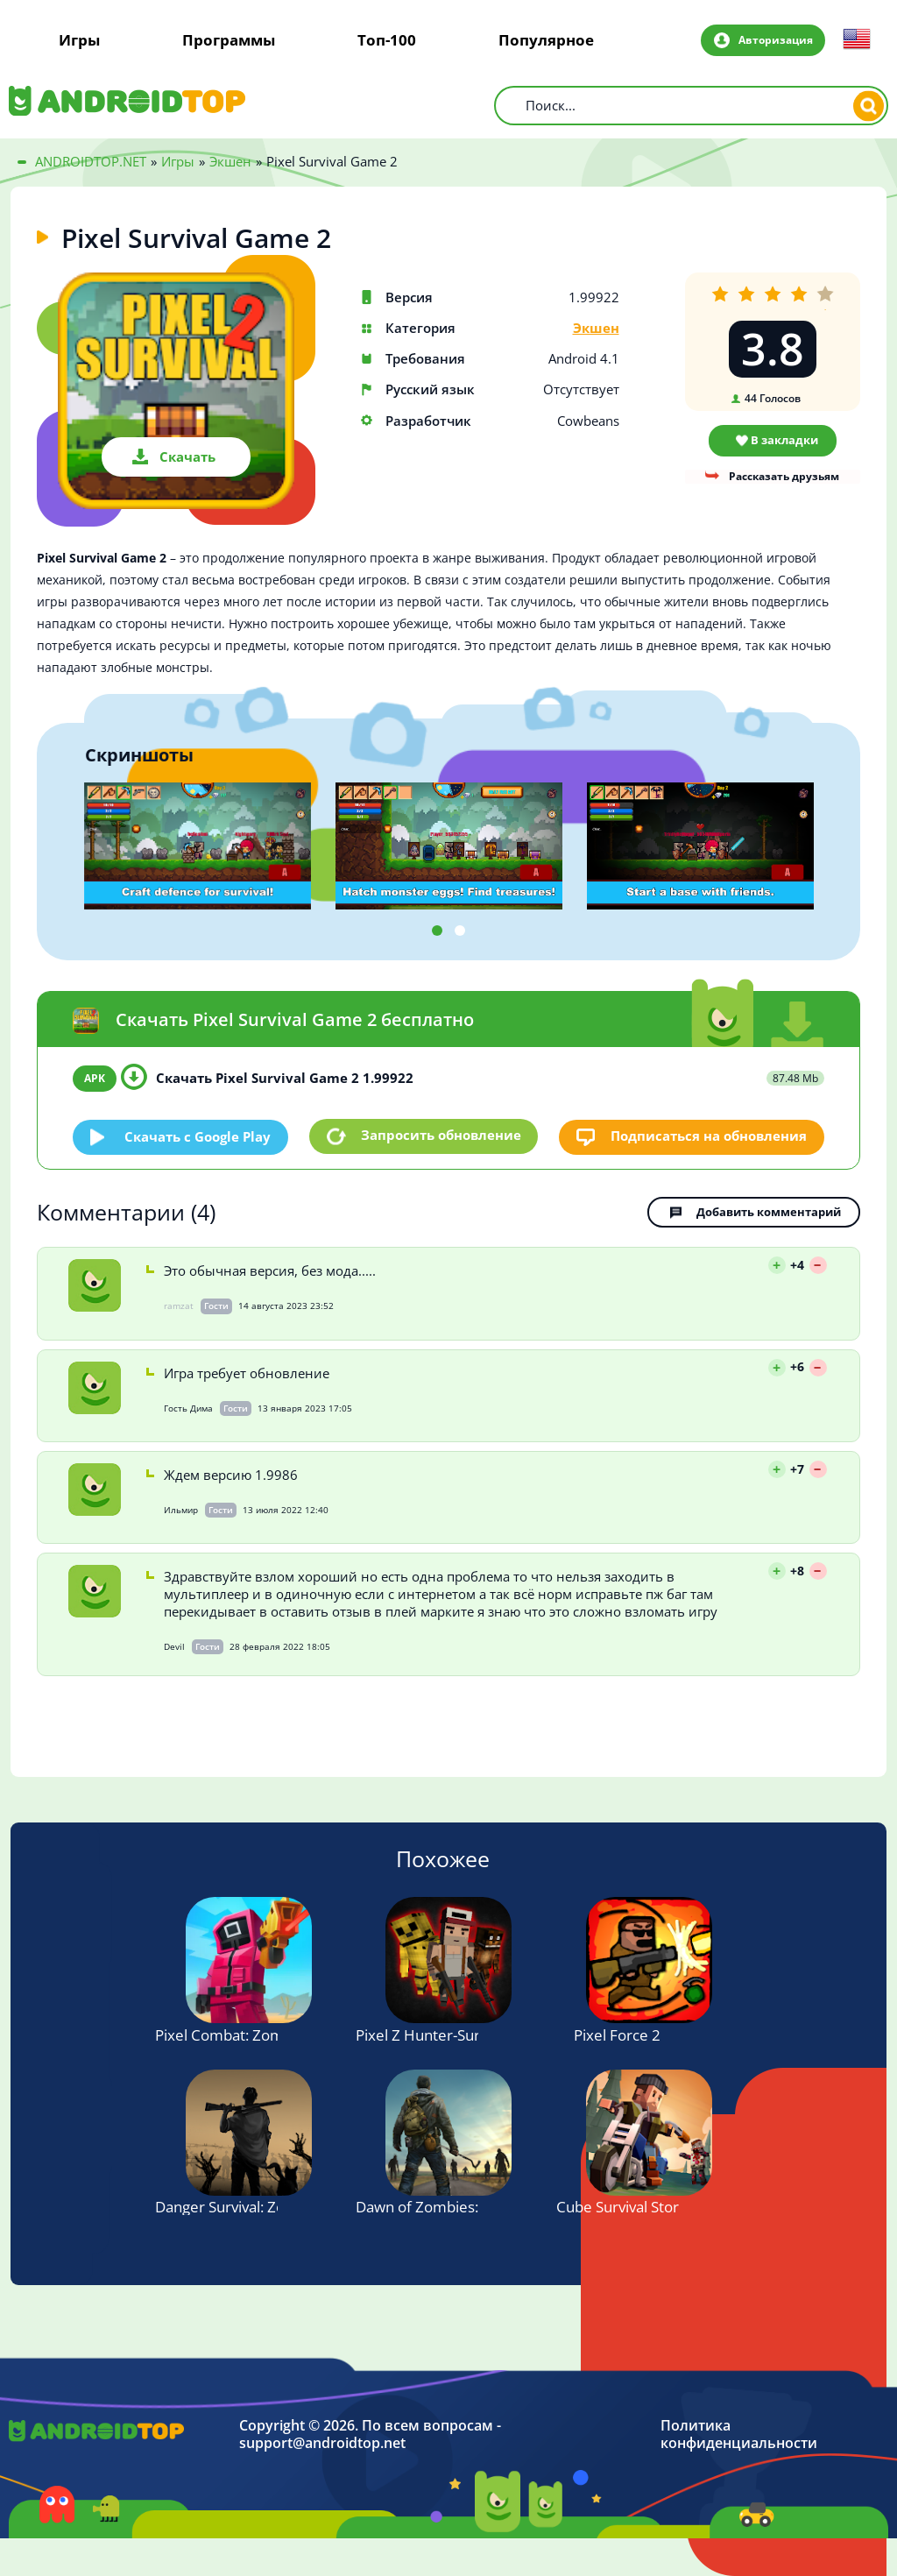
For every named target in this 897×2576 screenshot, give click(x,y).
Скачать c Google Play (198, 1135)
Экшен (596, 328)
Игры (79, 40)
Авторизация (774, 39)
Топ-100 (386, 40)
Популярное (546, 40)
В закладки (784, 440)
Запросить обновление (441, 1135)
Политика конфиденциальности (738, 2435)
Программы (228, 40)
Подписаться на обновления (709, 1135)
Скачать (187, 456)
